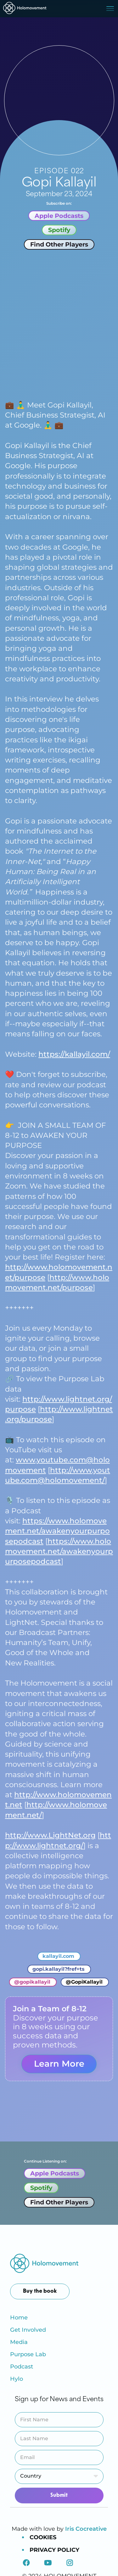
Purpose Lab (28, 2354)
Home (19, 2317)
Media (19, 2342)
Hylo (16, 2378)
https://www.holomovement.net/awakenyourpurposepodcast (57, 1531)
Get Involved (28, 2329)
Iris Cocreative (86, 2528)
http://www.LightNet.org (50, 1835)
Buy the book (40, 2291)
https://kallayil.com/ (74, 1054)
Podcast (21, 2366)
